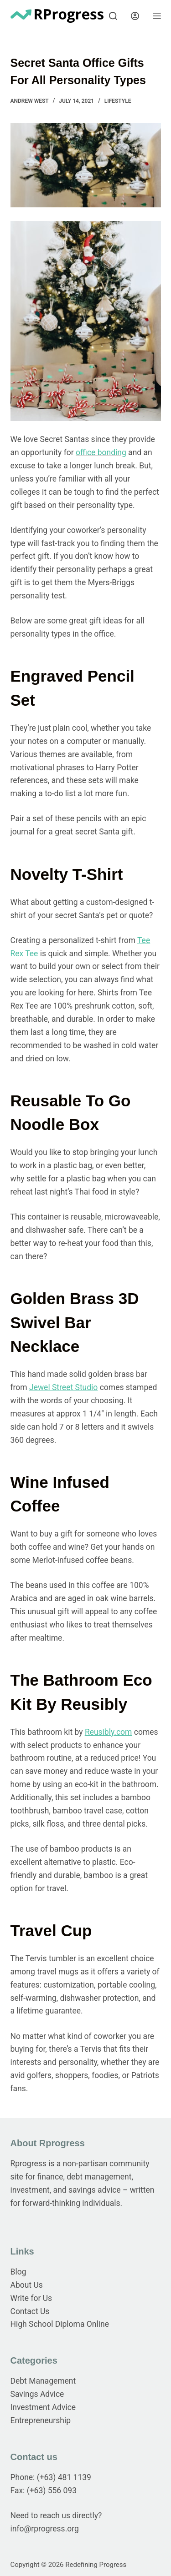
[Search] (113, 16)
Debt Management (43, 2380)
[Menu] (157, 16)
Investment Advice (43, 2407)
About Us (26, 2285)
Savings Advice (37, 2394)
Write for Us (31, 2298)
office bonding (101, 452)
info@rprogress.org (44, 2528)
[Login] (135, 16)
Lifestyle (117, 101)
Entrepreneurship (40, 2420)
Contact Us (30, 2311)
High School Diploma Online (59, 2324)
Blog (18, 2271)
